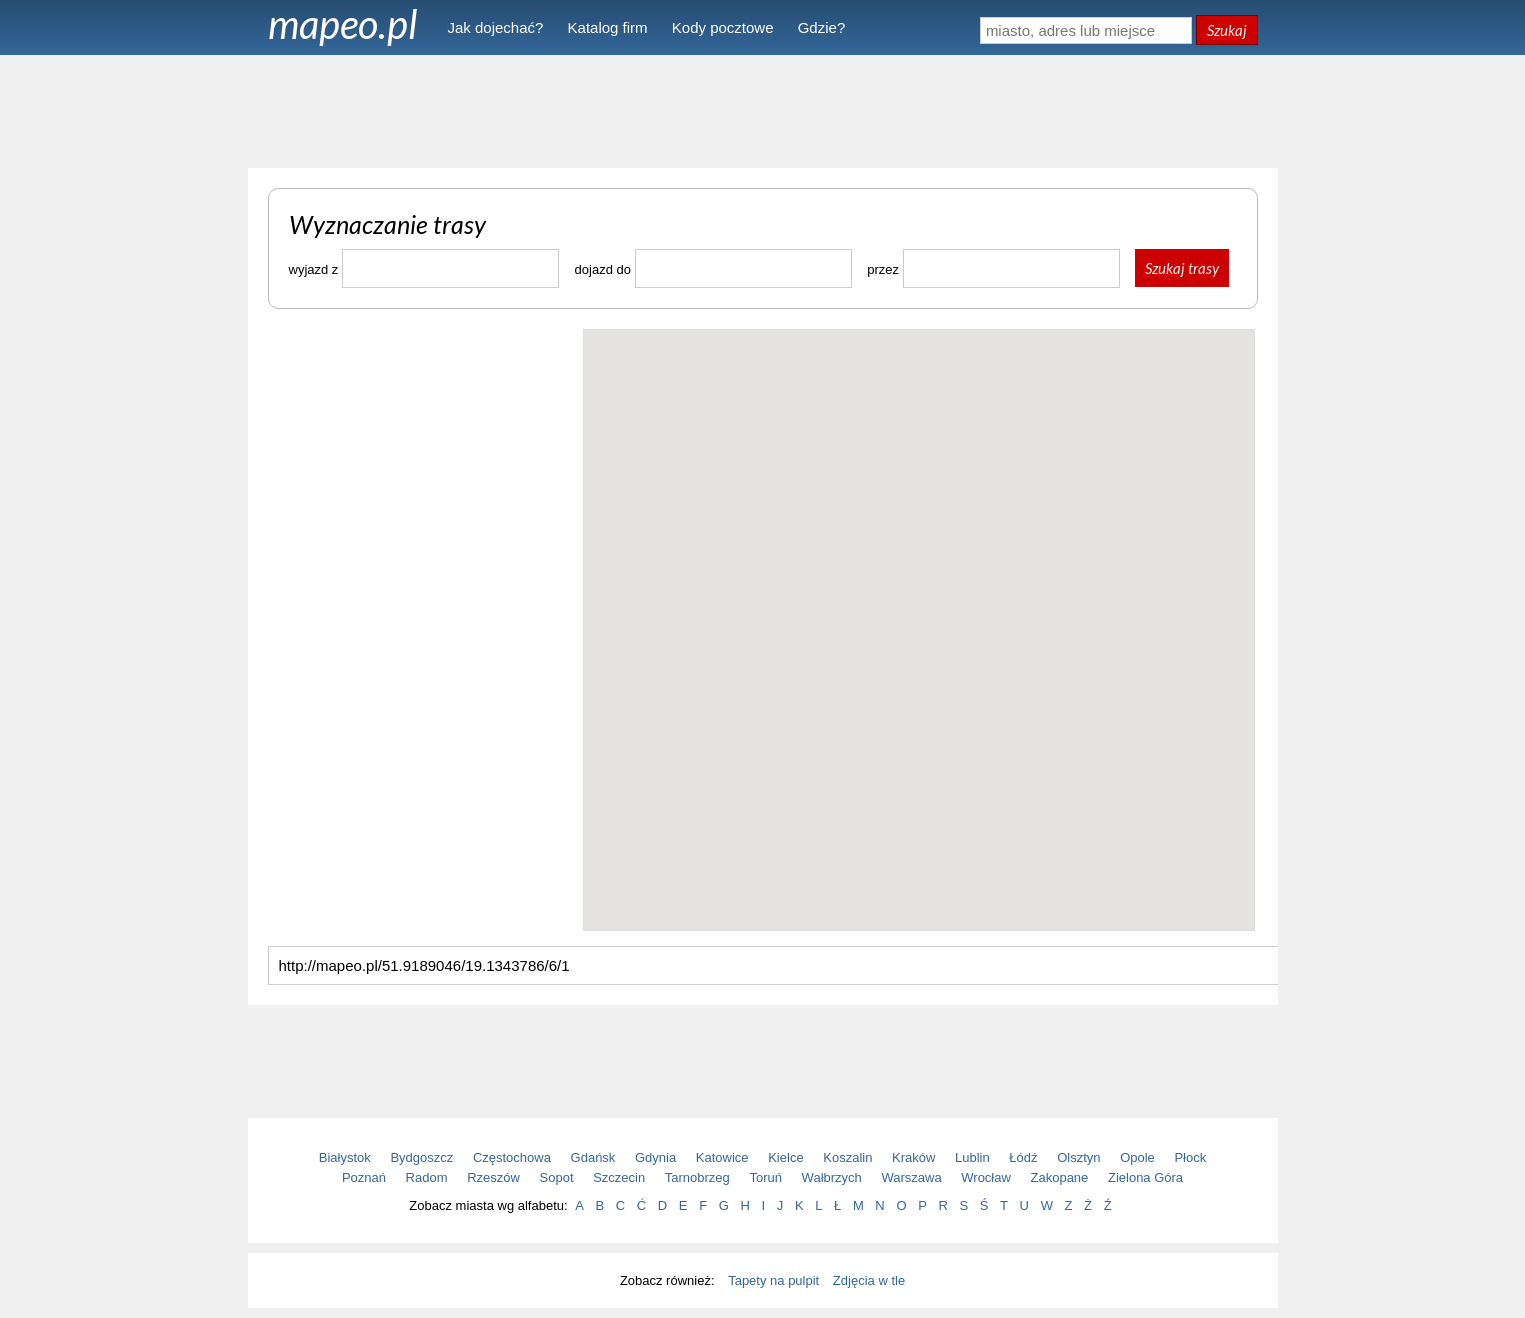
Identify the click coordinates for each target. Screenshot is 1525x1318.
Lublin (972, 1157)
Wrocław (986, 1177)
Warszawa (911, 1177)
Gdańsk (593, 1157)
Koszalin (847, 1157)
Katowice (722, 1157)
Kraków (913, 1157)
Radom (427, 1177)
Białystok (345, 1157)
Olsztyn (1078, 1157)
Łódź (1023, 1157)
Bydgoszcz (421, 1157)
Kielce (785, 1157)
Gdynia (655, 1157)
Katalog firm (608, 27)
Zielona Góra (1145, 1177)
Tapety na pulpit (773, 1280)
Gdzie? (822, 27)
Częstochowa (512, 1157)
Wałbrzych (832, 1177)
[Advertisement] (763, 110)
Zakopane (1060, 1177)
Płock (1190, 1157)
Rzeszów (493, 1177)
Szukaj (1227, 30)
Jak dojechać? (496, 27)
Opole (1137, 1157)
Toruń (765, 1177)
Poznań (364, 1177)
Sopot (557, 1177)
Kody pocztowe (723, 27)
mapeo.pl (343, 24)
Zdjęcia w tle (869, 1280)
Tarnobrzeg (697, 1177)
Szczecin (619, 1177)
